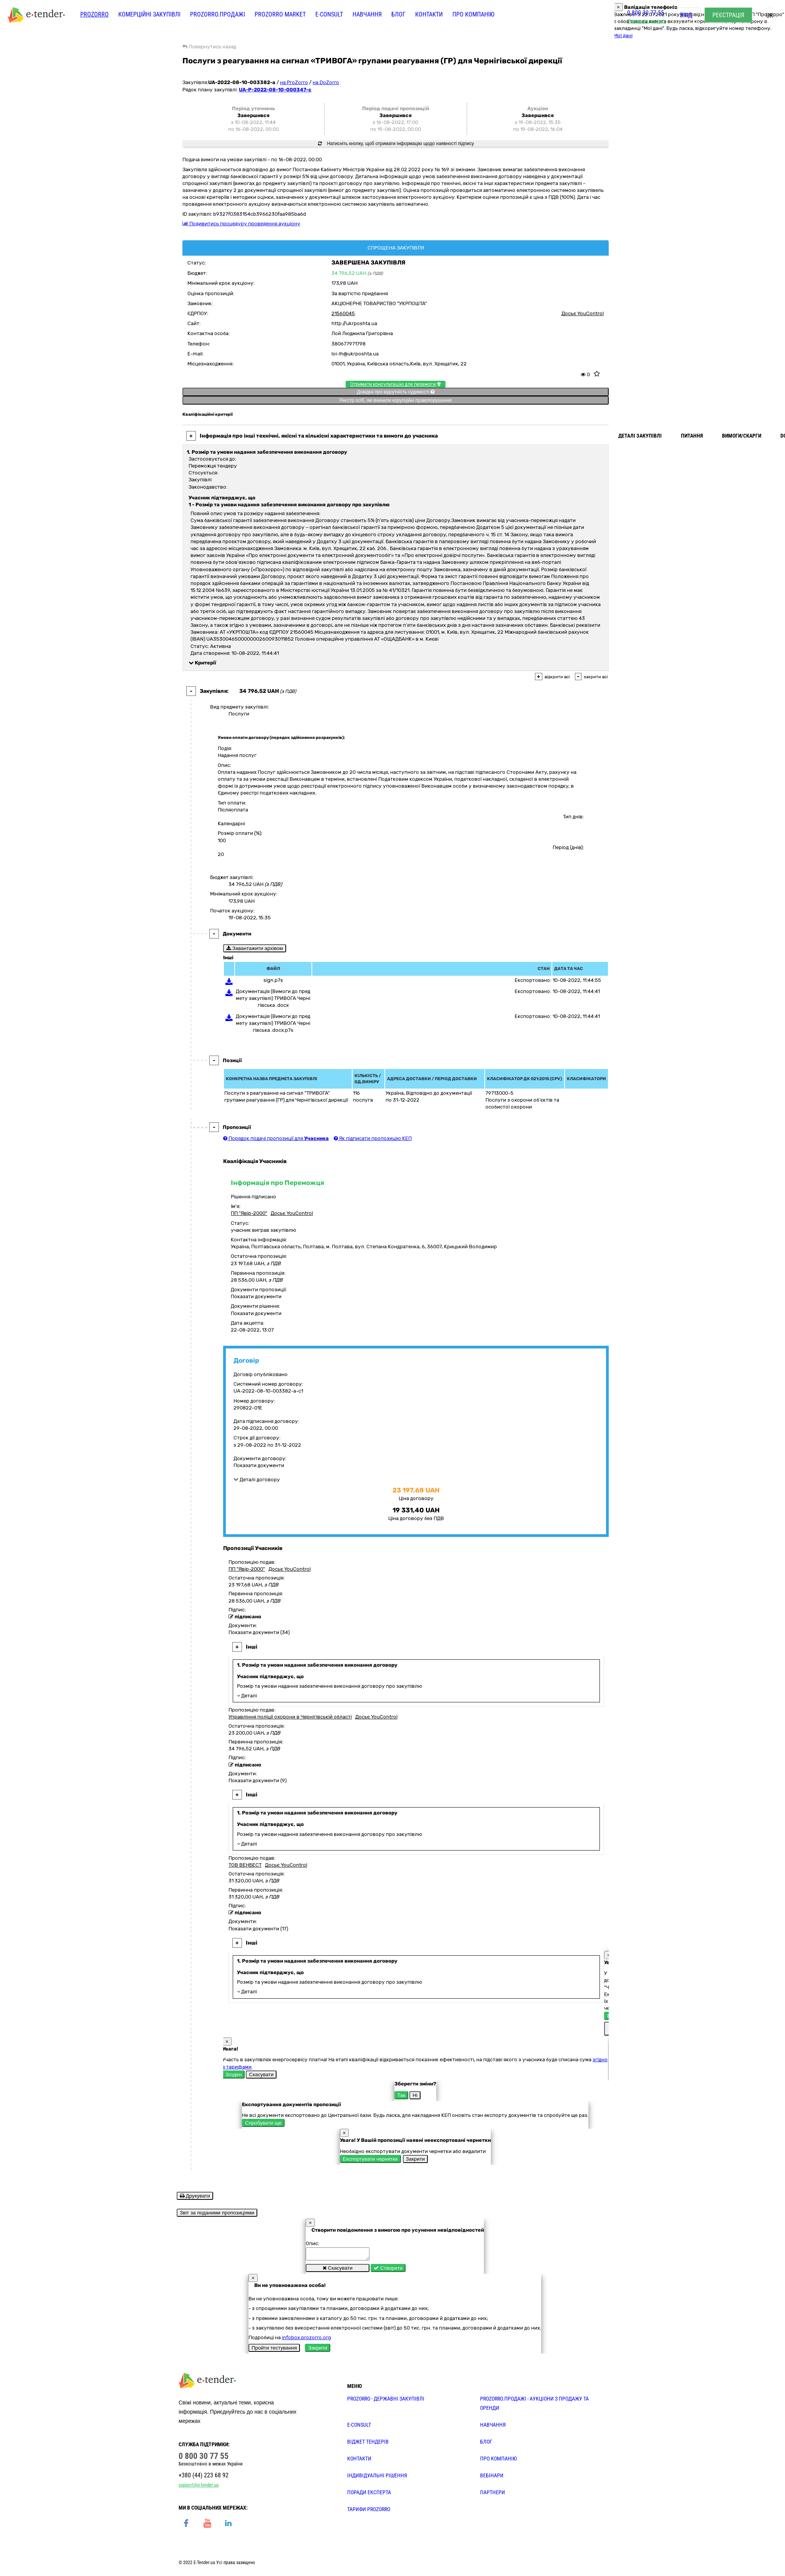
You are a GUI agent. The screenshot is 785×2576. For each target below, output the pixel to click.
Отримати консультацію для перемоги (395, 384)
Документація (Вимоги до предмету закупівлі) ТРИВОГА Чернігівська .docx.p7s (273, 1023)
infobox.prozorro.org (306, 2340)
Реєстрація (728, 15)
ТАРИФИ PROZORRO (368, 2511)
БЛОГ (486, 2444)
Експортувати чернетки (370, 2159)
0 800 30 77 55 (645, 13)
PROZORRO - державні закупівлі (385, 2401)
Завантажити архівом (254, 948)
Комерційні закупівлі (149, 14)
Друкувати (195, 2196)
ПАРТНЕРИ (492, 2495)
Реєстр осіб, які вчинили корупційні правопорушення (396, 400)
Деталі (247, 1696)
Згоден (233, 2074)
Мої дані (623, 35)
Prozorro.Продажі (217, 14)
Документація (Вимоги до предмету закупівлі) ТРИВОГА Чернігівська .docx (273, 998)
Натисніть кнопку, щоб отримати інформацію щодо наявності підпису (396, 143)
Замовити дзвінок (646, 21)
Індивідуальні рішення (377, 2478)
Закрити (415, 2159)
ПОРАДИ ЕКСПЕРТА (369, 2495)
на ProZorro (294, 82)
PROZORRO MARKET (280, 14)
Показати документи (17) (258, 1929)
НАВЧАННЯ (493, 2427)
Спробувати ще (263, 2123)
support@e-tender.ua (199, 2487)
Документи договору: (260, 1458)
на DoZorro (326, 82)
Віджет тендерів (368, 2444)
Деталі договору (257, 1479)
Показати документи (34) (259, 1632)
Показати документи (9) (258, 1780)
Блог (398, 14)
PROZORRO (94, 14)
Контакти (429, 14)
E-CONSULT (329, 14)
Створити (388, 2270)
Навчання (367, 14)
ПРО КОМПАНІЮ (498, 2461)
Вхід (686, 15)
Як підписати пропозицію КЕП (373, 1138)
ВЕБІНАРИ (491, 2478)
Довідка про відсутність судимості (395, 392)
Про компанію (473, 14)
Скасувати (261, 2074)
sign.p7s (273, 980)
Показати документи (256, 1296)
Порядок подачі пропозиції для (276, 1138)
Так (401, 2095)
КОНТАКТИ (359, 2461)
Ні (414, 2095)
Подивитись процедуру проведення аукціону (241, 223)
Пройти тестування (274, 2350)
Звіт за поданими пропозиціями (217, 2213)
